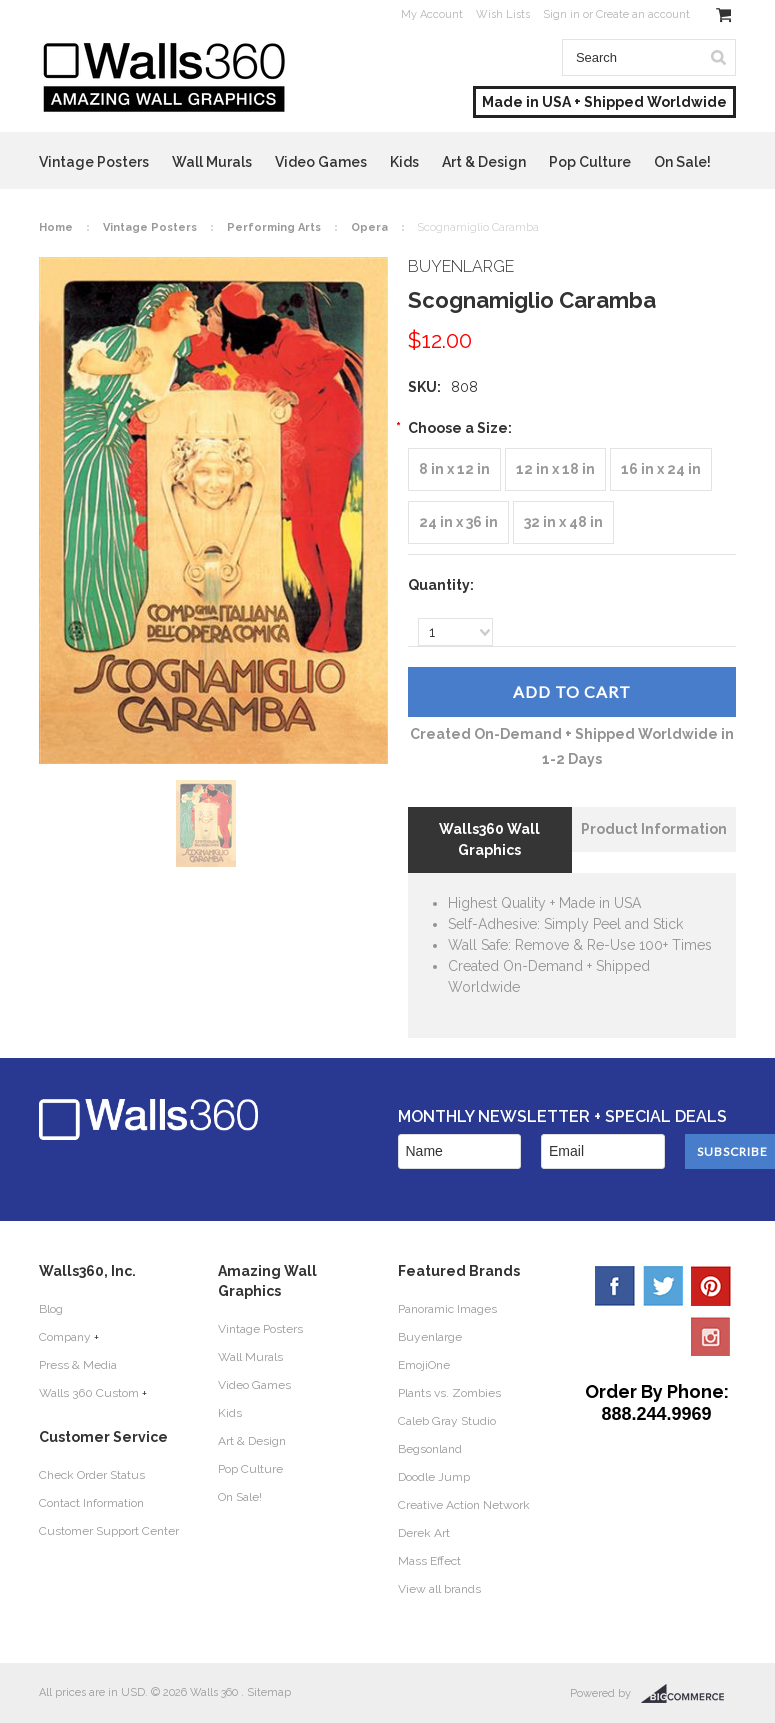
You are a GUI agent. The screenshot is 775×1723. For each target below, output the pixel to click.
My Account (432, 14)
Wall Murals (212, 162)
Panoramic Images (447, 1309)
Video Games (321, 162)
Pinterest (711, 1286)
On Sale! (682, 162)
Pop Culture (590, 162)
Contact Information (91, 1503)
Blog (51, 1309)
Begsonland (430, 1449)
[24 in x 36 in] (458, 522)
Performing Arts (274, 227)
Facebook (615, 1286)
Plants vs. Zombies (449, 1393)
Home (56, 227)
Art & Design (484, 162)
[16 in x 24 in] (661, 469)
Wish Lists (503, 14)
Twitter (663, 1286)
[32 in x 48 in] (563, 522)
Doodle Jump (434, 1477)
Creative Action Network (464, 1505)
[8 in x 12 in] (454, 469)
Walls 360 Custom (89, 1393)
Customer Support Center (109, 1531)
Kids (404, 162)
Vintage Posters (94, 162)
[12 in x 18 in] (555, 469)
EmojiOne (424, 1365)
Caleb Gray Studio (447, 1421)
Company (65, 1337)
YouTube (711, 1336)
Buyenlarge (430, 1337)
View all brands (439, 1589)
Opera (369, 227)
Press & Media (78, 1365)
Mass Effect (429, 1561)
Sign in (561, 14)
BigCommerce (688, 1694)
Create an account (643, 14)
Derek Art (424, 1533)
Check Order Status (92, 1475)
